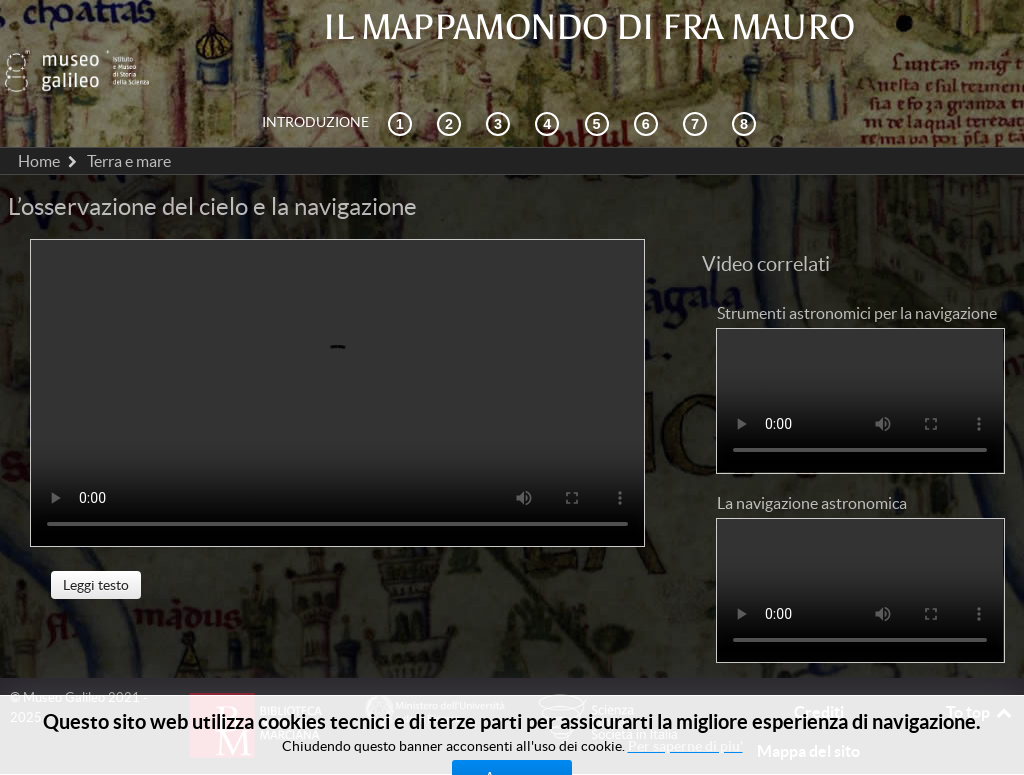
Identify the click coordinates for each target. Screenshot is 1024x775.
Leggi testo (96, 541)
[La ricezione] (550, 78)
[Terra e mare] (698, 78)
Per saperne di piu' (685, 746)
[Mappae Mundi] (600, 78)
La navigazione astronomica (812, 458)
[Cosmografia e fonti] (501, 78)
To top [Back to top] (980, 667)
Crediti (819, 667)
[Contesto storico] (403, 78)
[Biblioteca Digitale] (747, 78)
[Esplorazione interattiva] (452, 78)
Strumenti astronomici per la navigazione (857, 268)
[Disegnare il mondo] (649, 78)
